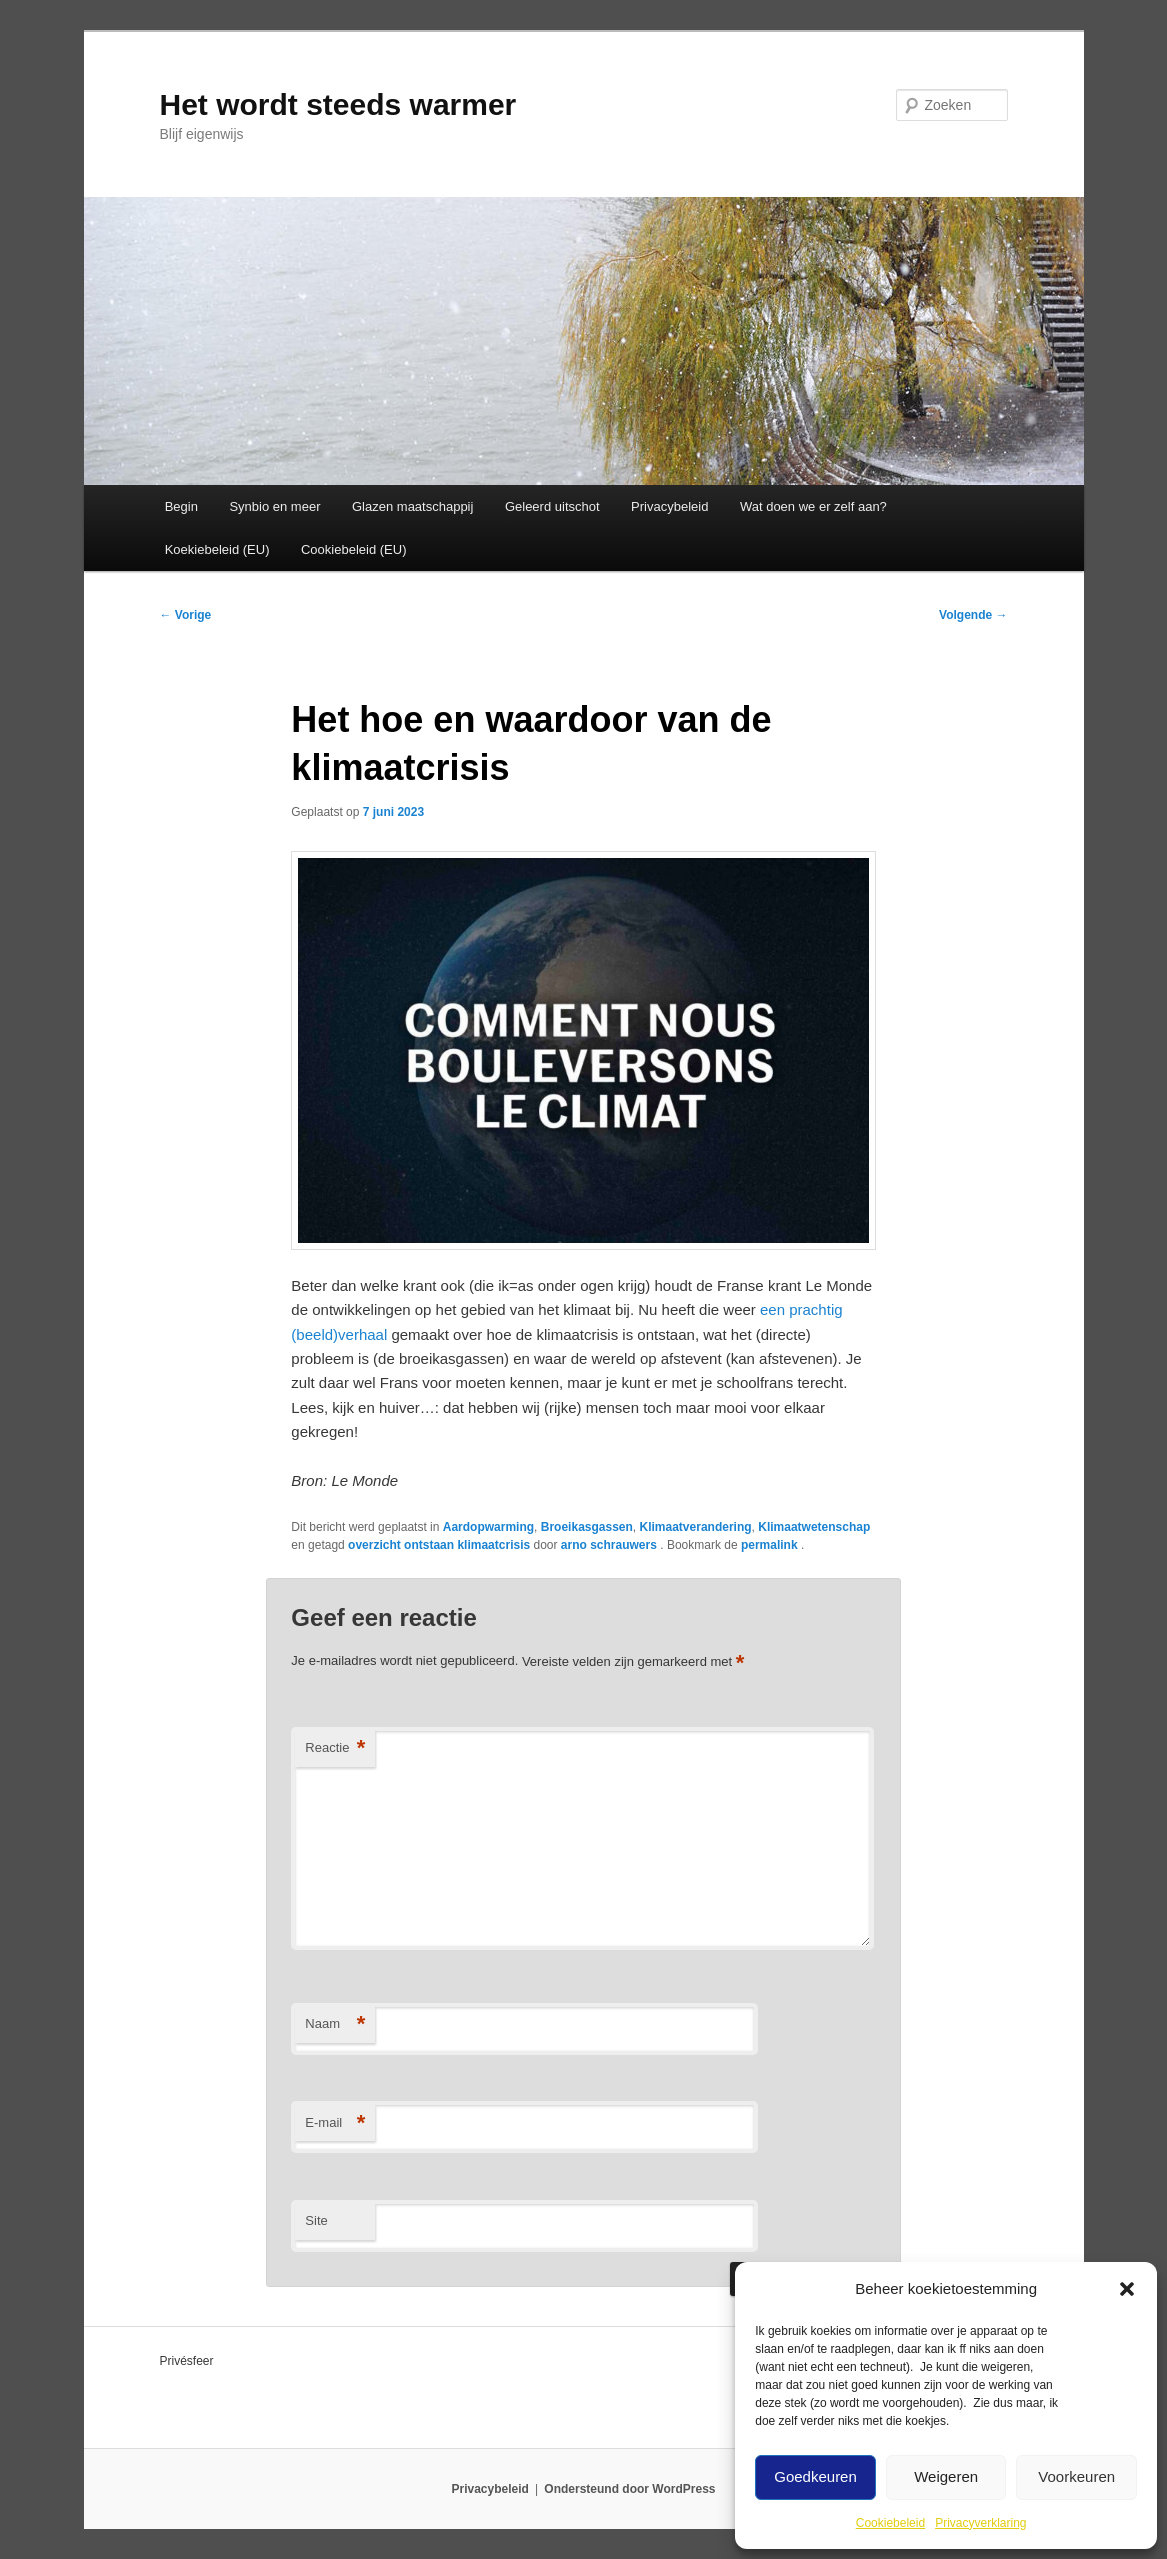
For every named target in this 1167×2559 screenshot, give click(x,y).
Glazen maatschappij (412, 506)
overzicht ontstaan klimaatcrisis (439, 1545)
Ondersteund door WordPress (629, 2489)
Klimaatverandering (696, 1527)
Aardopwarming (488, 1527)
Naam (335, 2024)
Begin (181, 506)
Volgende (973, 615)
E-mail (335, 2123)
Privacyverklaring (980, 2523)
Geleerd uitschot (552, 506)
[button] (1127, 2289)
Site (316, 2220)
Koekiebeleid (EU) (217, 549)
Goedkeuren (815, 2476)
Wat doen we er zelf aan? (813, 506)
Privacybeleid (669, 506)
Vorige (186, 615)
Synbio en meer (274, 506)
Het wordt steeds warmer (338, 104)
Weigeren (946, 2476)
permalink (771, 1545)
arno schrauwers (610, 1545)
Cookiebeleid (890, 2523)
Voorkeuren (1076, 2476)
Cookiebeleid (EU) (354, 549)
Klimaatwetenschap (814, 1527)
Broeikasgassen (587, 1527)
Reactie (335, 1748)
